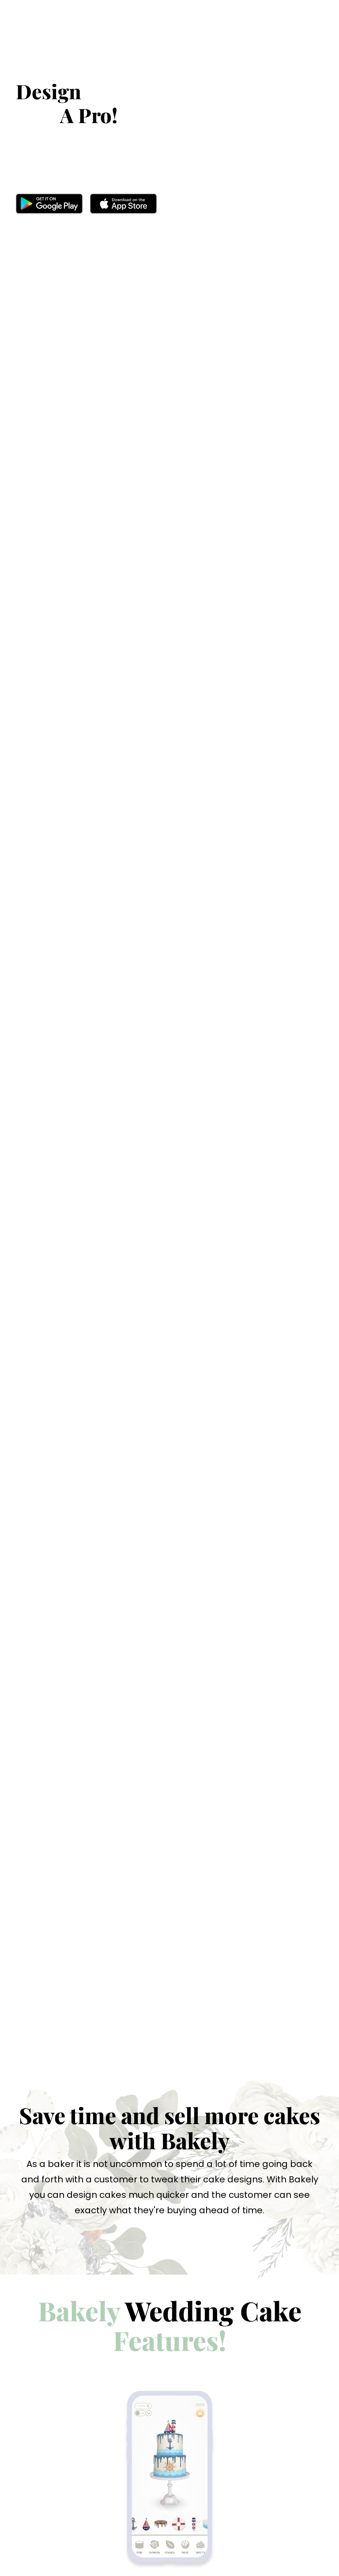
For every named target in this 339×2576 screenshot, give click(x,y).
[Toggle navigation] (310, 40)
